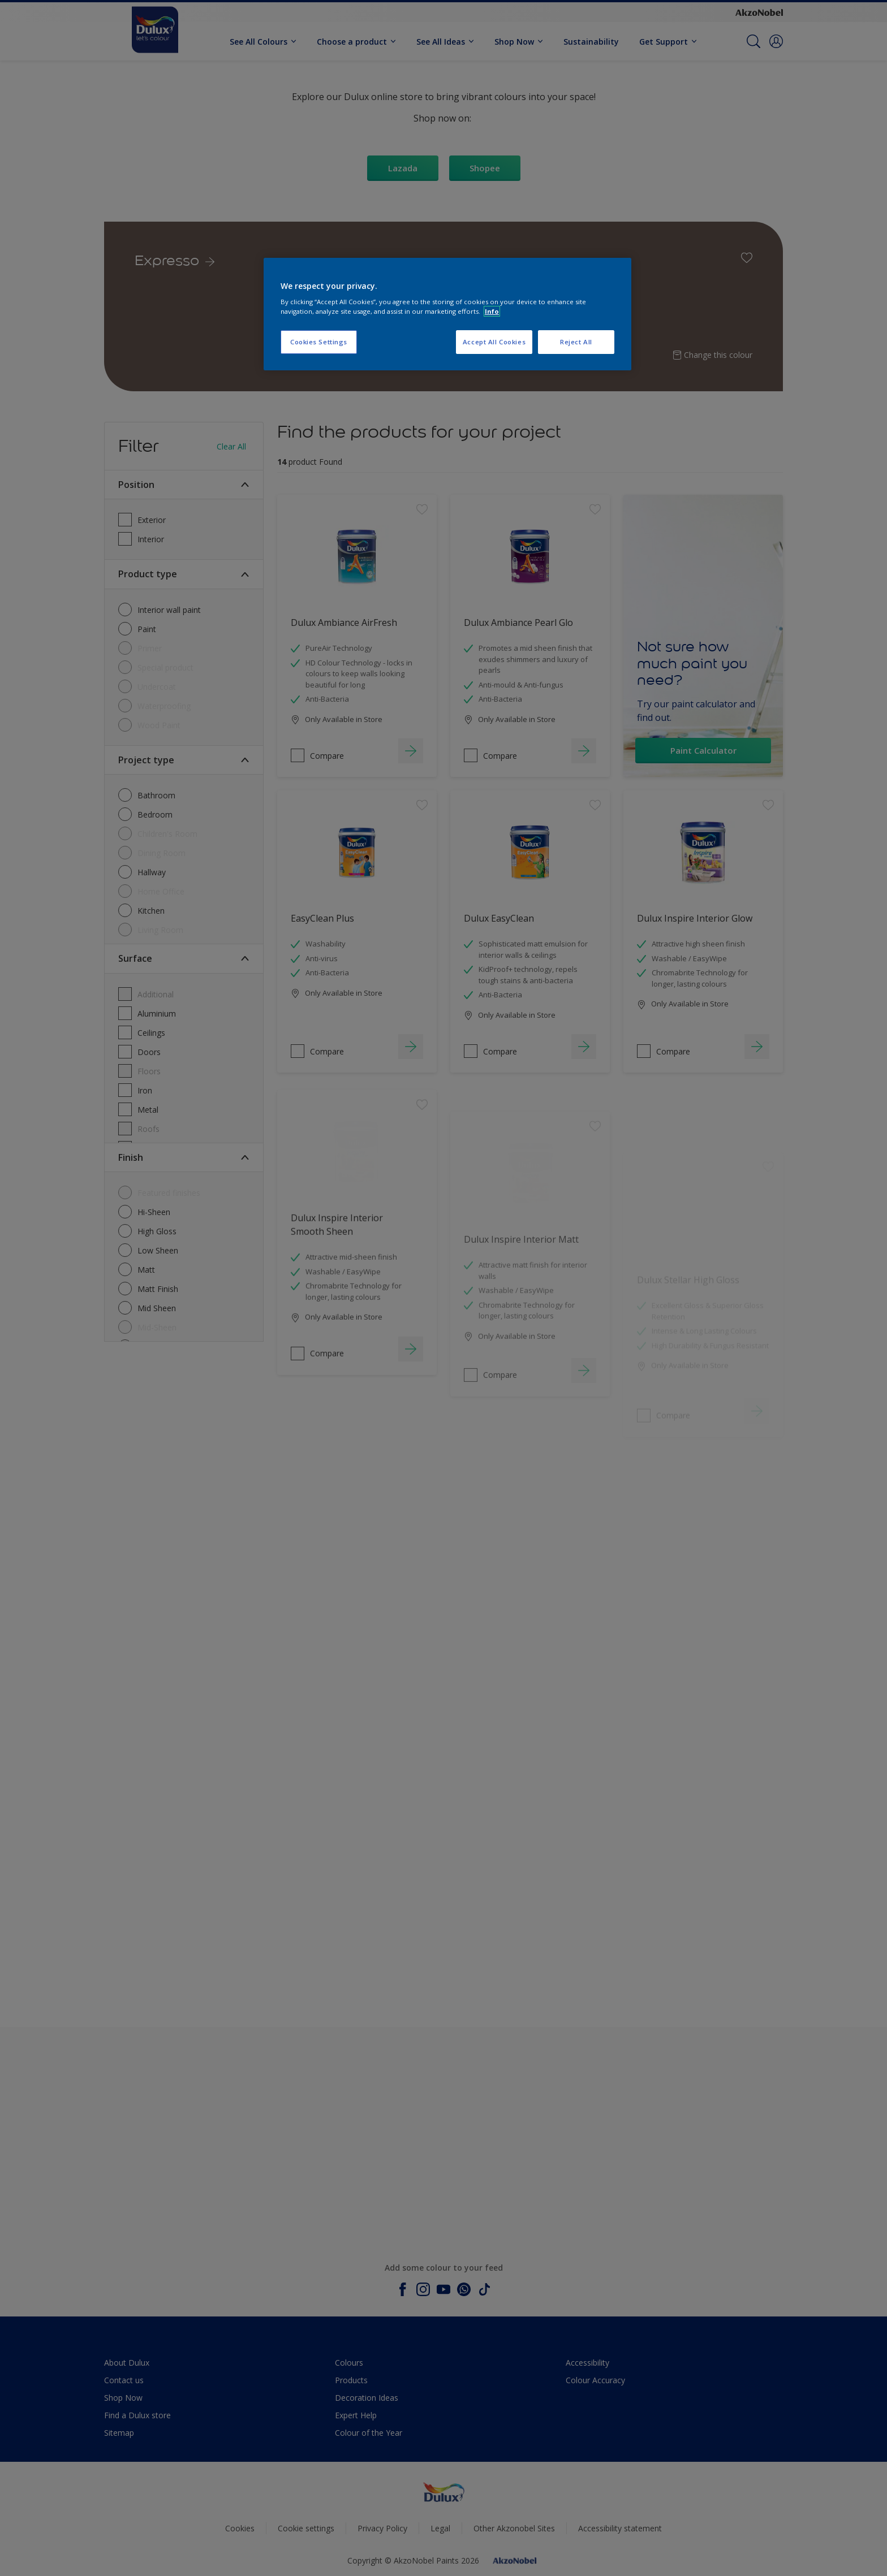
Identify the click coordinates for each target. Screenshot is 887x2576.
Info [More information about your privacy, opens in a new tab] (492, 311)
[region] (447, 314)
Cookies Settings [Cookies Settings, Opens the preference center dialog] (318, 342)
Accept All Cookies (494, 342)
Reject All (576, 342)
